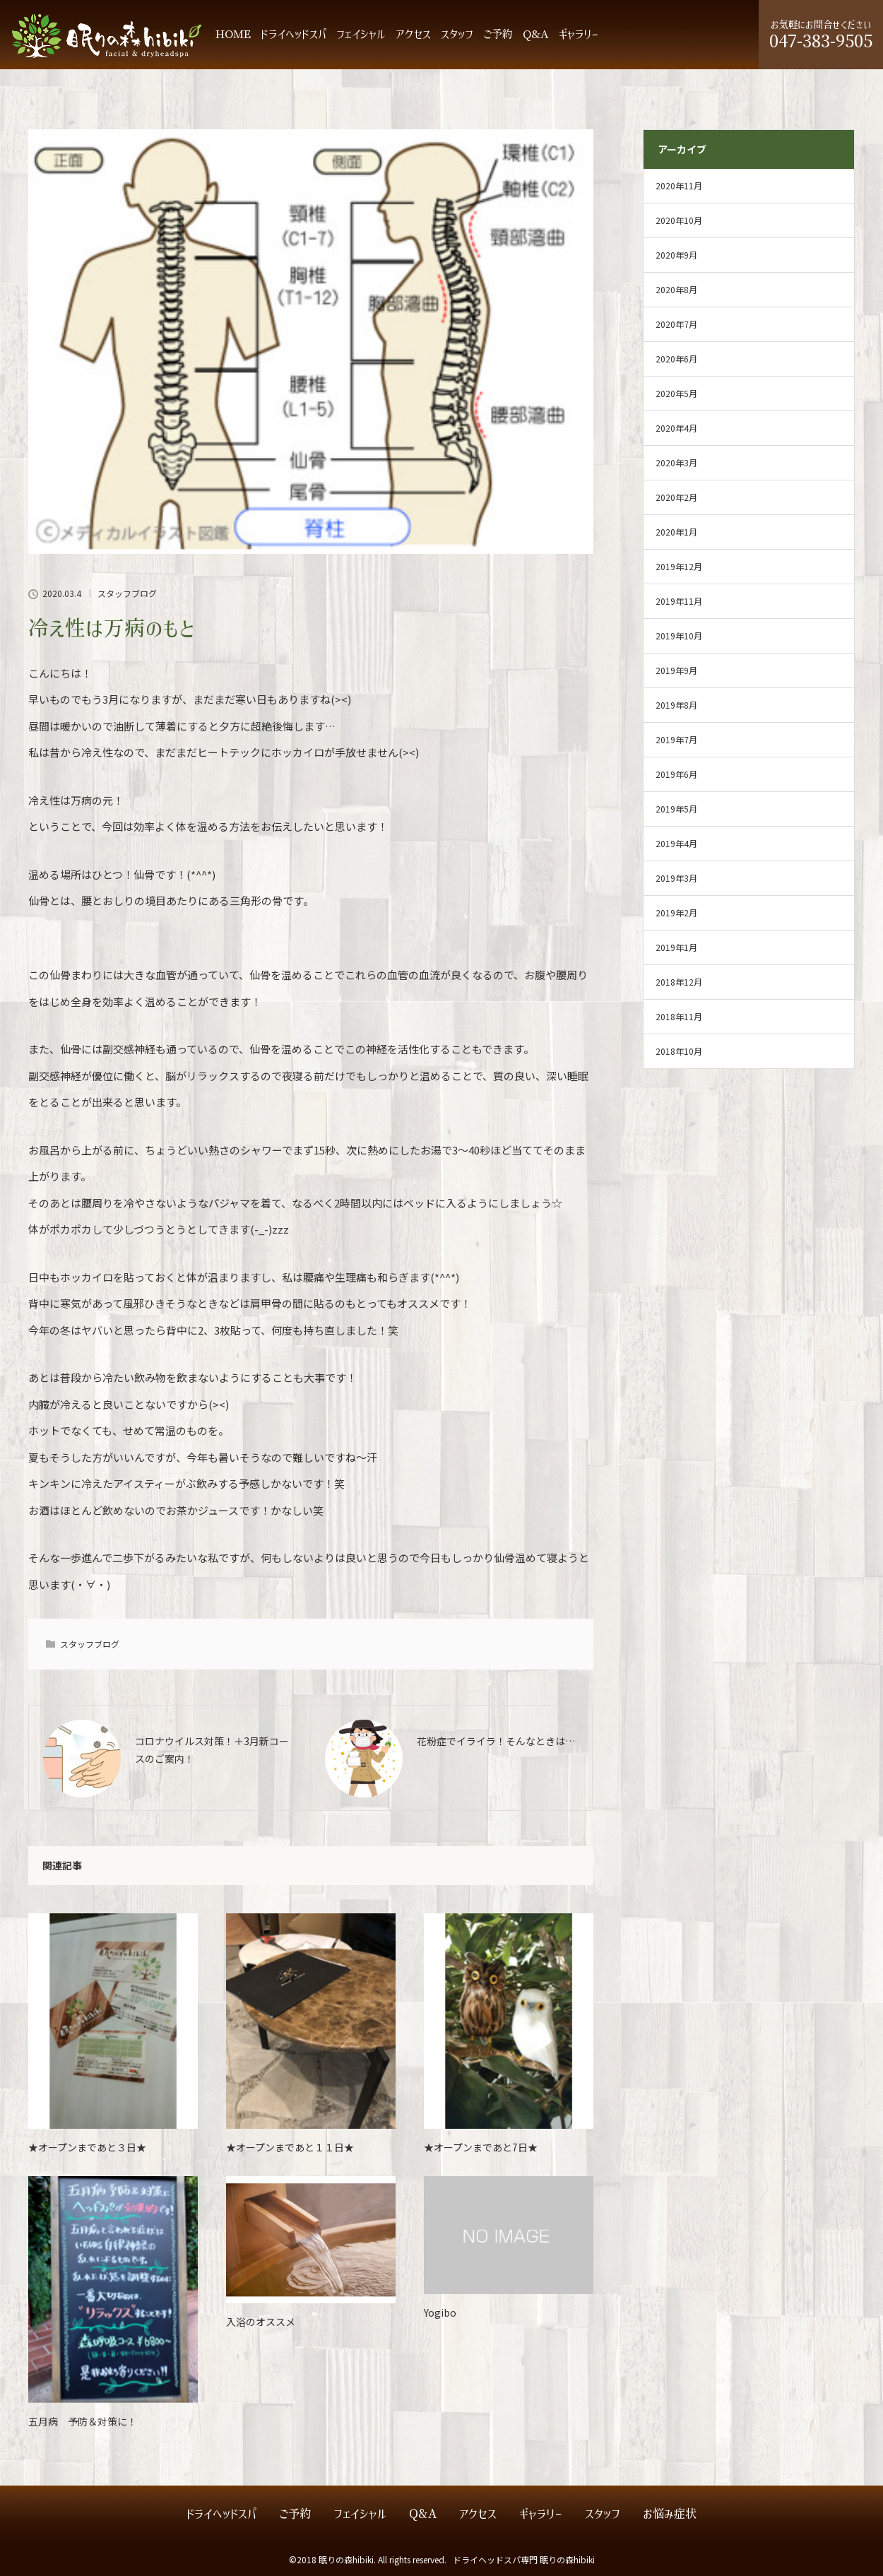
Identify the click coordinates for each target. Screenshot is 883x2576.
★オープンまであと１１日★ (290, 2147)
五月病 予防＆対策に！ (82, 2421)
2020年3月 (676, 462)
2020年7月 (676, 324)
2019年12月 (679, 566)
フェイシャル (361, 34)
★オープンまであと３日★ (87, 2147)
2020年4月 (676, 428)
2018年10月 (679, 1051)
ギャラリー (578, 34)
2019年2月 (676, 912)
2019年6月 (676, 774)
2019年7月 (676, 739)
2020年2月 (676, 497)
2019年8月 (676, 705)
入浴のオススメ (260, 2322)
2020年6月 (676, 359)
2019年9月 (676, 670)
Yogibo (440, 2312)
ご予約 (498, 34)
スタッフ (457, 34)
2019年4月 (676, 843)
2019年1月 (676, 947)
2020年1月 (676, 532)
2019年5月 (676, 809)
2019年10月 (679, 636)
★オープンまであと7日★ (481, 2147)
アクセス (413, 34)
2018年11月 (679, 1016)
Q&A (536, 34)
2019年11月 (679, 601)
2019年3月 (676, 878)
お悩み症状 (670, 2514)
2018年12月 (679, 982)
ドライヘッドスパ (293, 34)
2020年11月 (679, 185)
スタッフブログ (127, 593)
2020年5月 (676, 393)
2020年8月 (676, 289)
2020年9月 (676, 255)
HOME (233, 34)
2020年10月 (679, 220)
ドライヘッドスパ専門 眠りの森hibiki (524, 2559)
